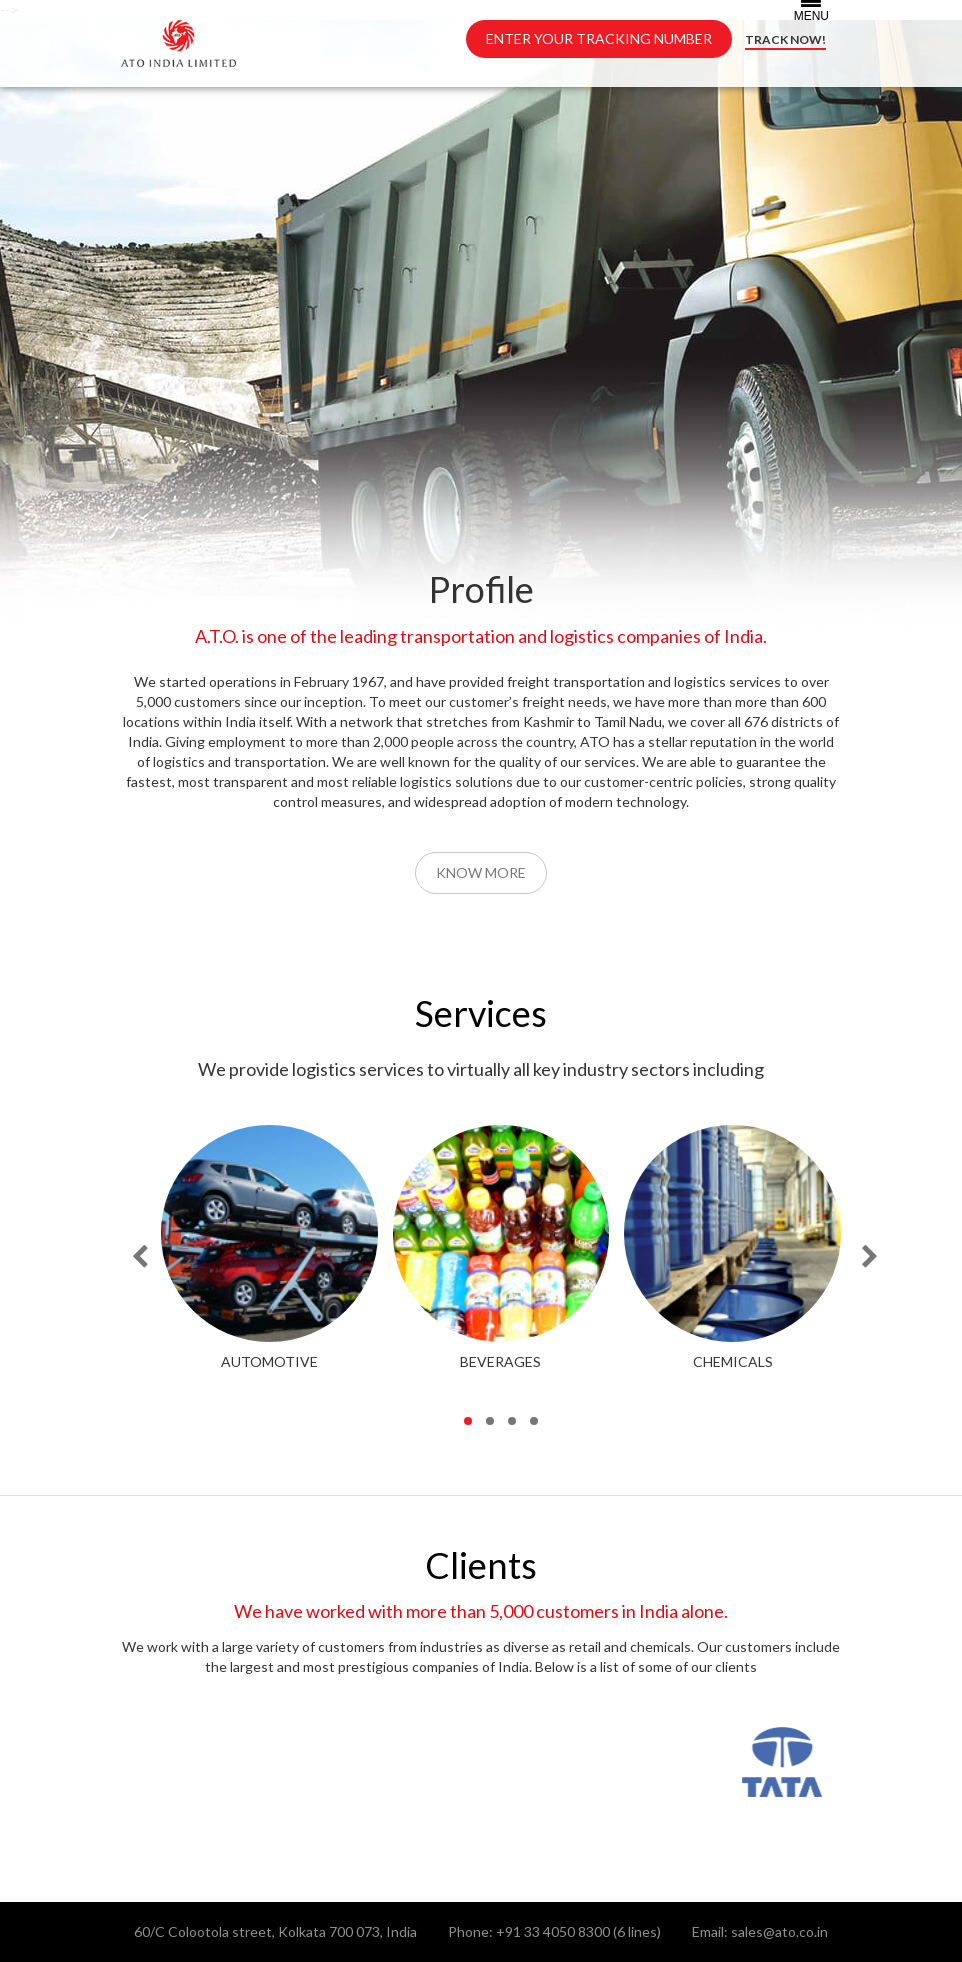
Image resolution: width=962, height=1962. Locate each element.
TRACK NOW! (785, 39)
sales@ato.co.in (779, 1931)
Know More (481, 872)
